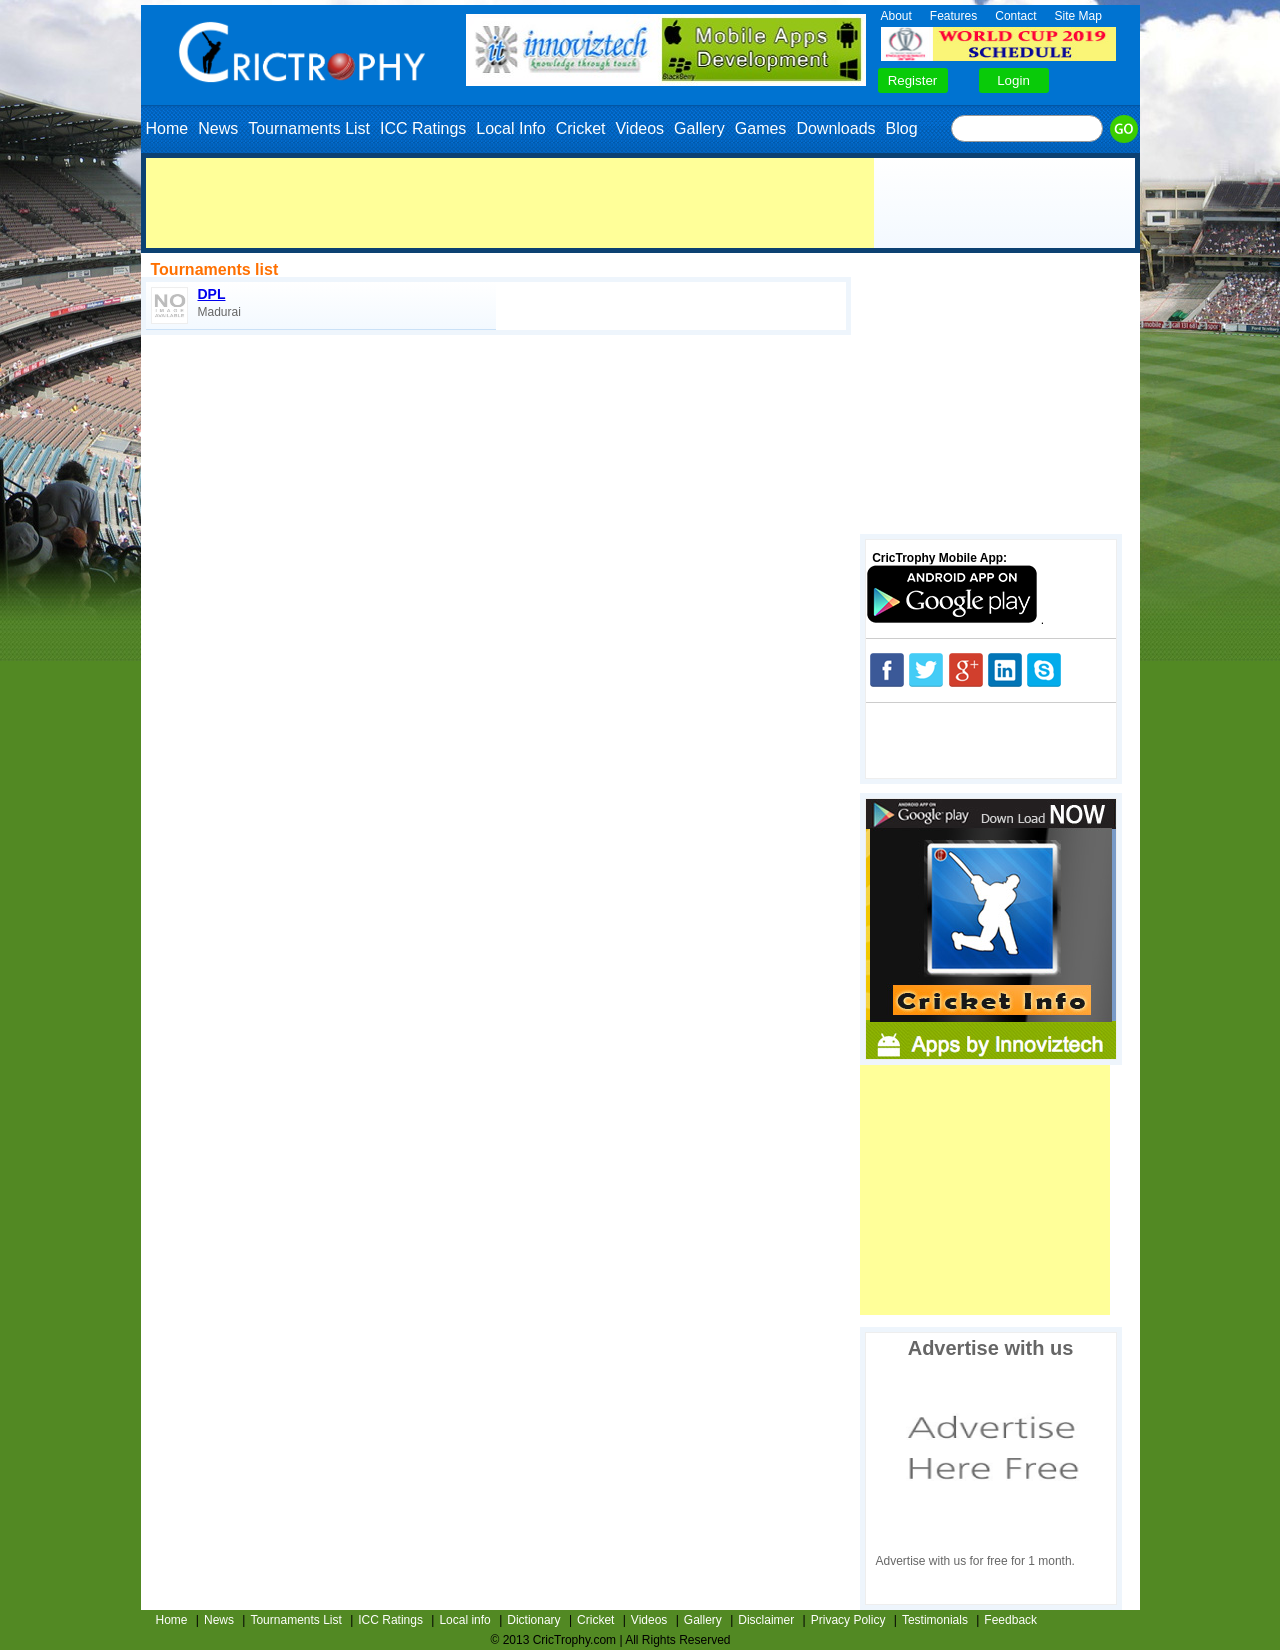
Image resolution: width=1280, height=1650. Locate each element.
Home (167, 128)
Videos (639, 128)
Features (953, 16)
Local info (464, 1620)
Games (761, 128)
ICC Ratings (423, 128)
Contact (1015, 16)
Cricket (581, 128)
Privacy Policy (848, 1620)
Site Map (1078, 16)
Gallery (699, 128)
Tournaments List (309, 128)
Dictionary (533, 1620)
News (218, 128)
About (896, 16)
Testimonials (935, 1620)
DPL (212, 294)
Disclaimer (766, 1620)
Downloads (835, 128)
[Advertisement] (510, 203)
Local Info (510, 128)
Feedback (1010, 1620)
